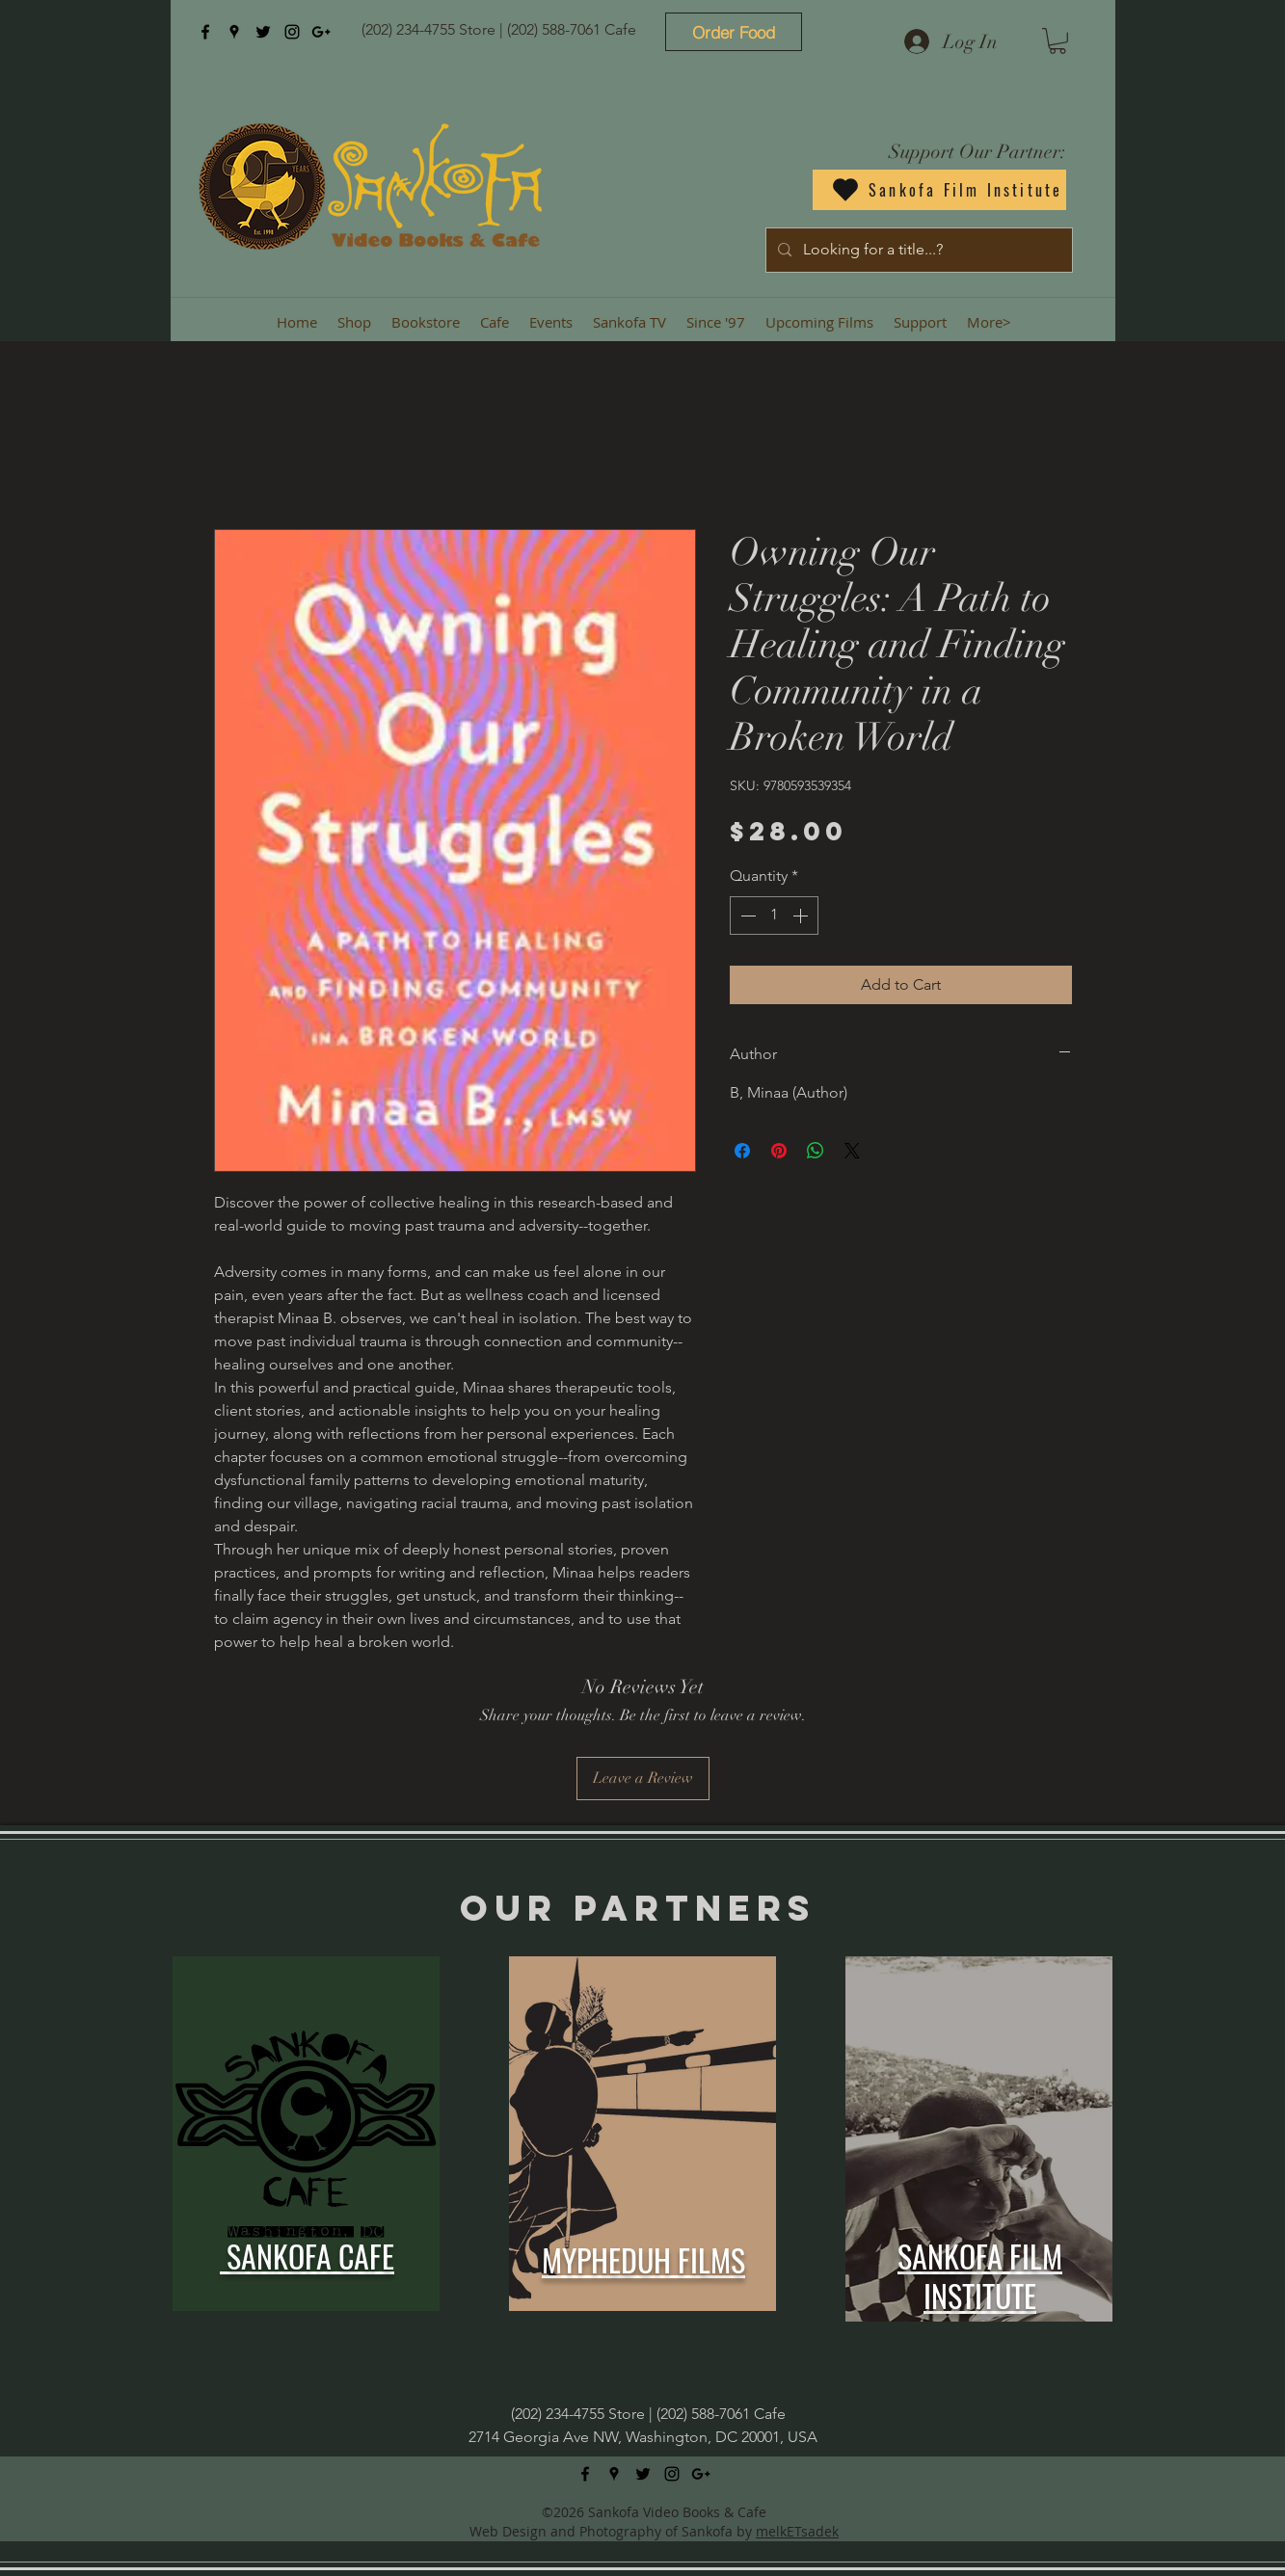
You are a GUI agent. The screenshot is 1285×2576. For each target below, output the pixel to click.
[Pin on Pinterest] (778, 1150)
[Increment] (802, 915)
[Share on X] (852, 1150)
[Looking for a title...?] (917, 250)
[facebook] (205, 31)
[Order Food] (733, 32)
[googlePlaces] (234, 31)
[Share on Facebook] (742, 1150)
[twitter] (263, 31)
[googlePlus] (321, 31)
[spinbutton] (774, 915)
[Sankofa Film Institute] (939, 190)
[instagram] (292, 31)
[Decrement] (746, 915)
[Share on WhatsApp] (815, 1150)
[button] (1057, 41)
